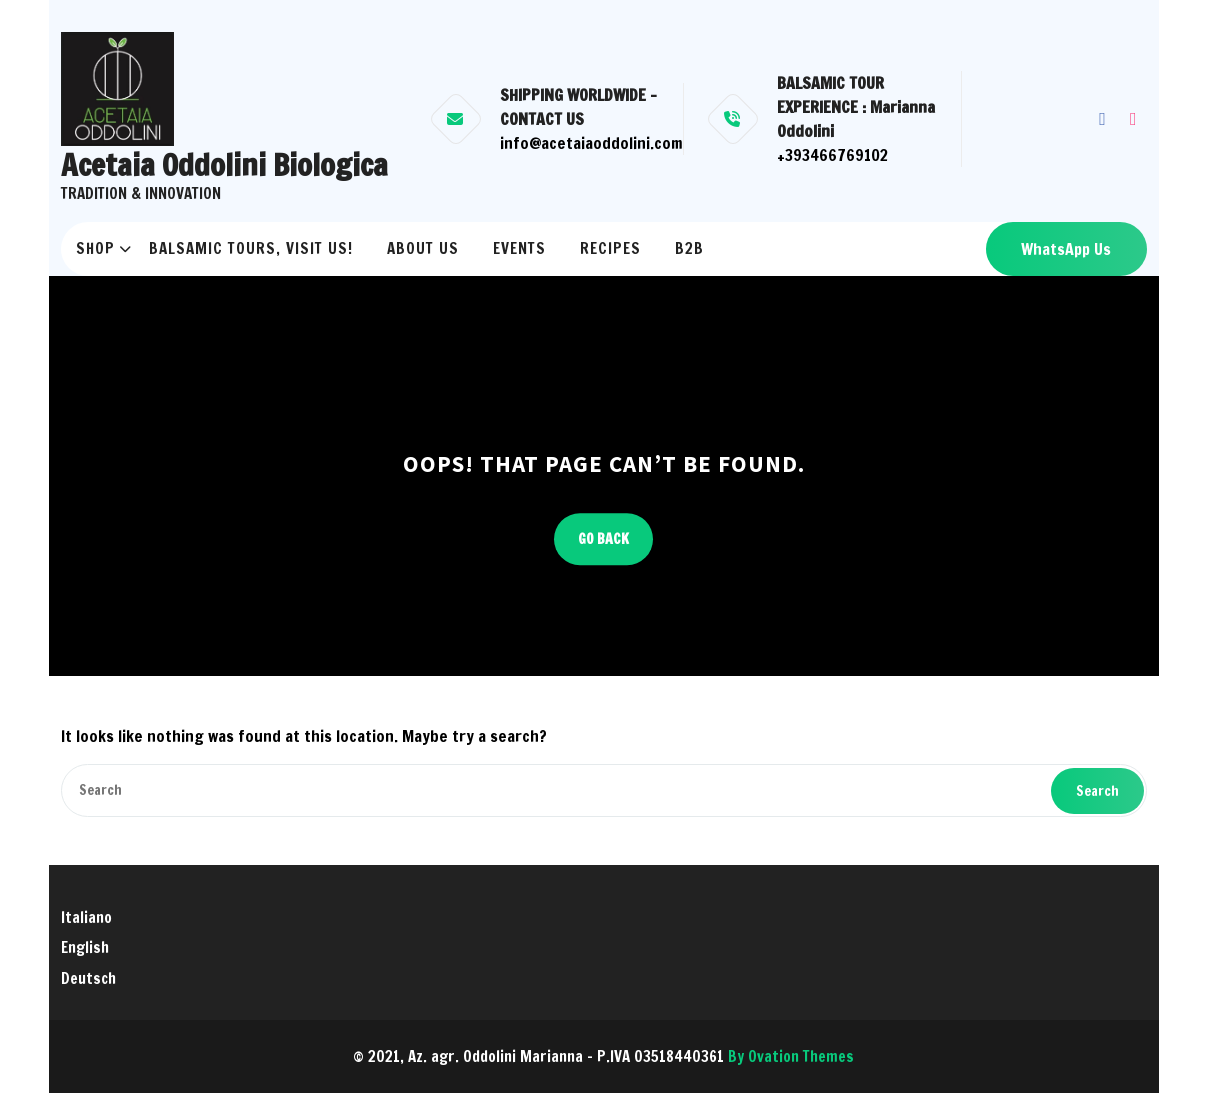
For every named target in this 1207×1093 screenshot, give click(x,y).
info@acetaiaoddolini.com (591, 143)
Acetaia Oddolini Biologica (224, 164)
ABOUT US (423, 248)
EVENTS (519, 248)
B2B (689, 248)
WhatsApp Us (1066, 249)
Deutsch (88, 978)
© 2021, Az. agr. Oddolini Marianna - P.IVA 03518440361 (603, 1056)
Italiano (86, 917)
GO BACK (603, 539)
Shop (95, 248)
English (85, 947)
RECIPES (610, 248)
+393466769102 (832, 155)
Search (1097, 791)
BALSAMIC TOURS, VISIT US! (251, 248)
